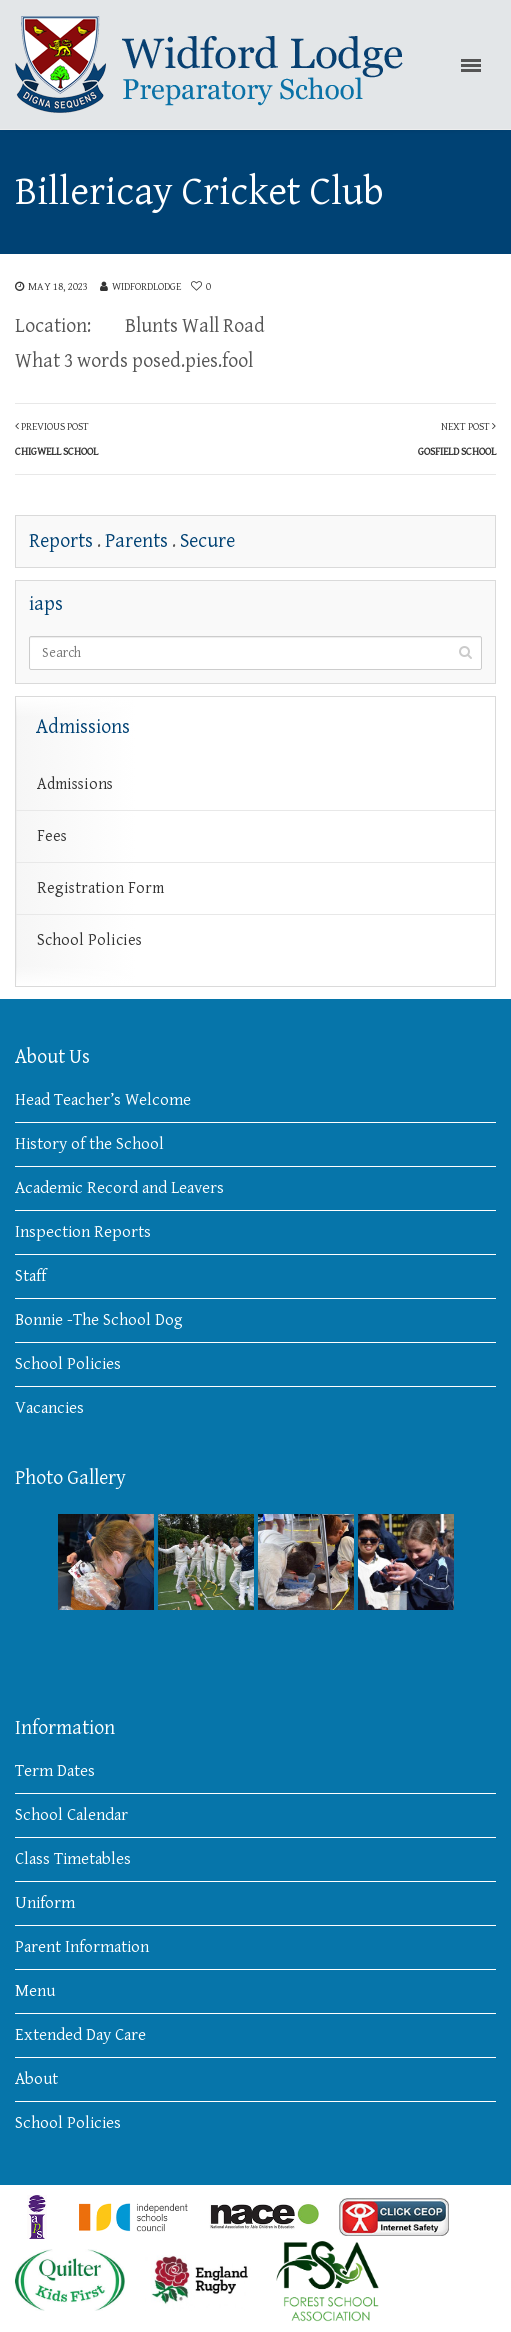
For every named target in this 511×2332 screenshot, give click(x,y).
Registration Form (100, 888)
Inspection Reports (83, 1232)
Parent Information (82, 1947)
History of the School (89, 1144)
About (36, 2079)
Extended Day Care (80, 2035)
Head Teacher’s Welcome (103, 1100)
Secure (207, 541)
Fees (52, 836)
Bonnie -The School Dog (99, 1320)
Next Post (457, 439)
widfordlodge (146, 286)
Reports (61, 541)
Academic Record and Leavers (119, 1188)
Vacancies (49, 1408)
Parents (136, 541)
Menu (35, 1991)
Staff (30, 1276)
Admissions (75, 784)
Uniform (45, 1903)
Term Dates (55, 1771)
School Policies (89, 940)
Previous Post (56, 439)
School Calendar (71, 1815)
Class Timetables (73, 1859)
